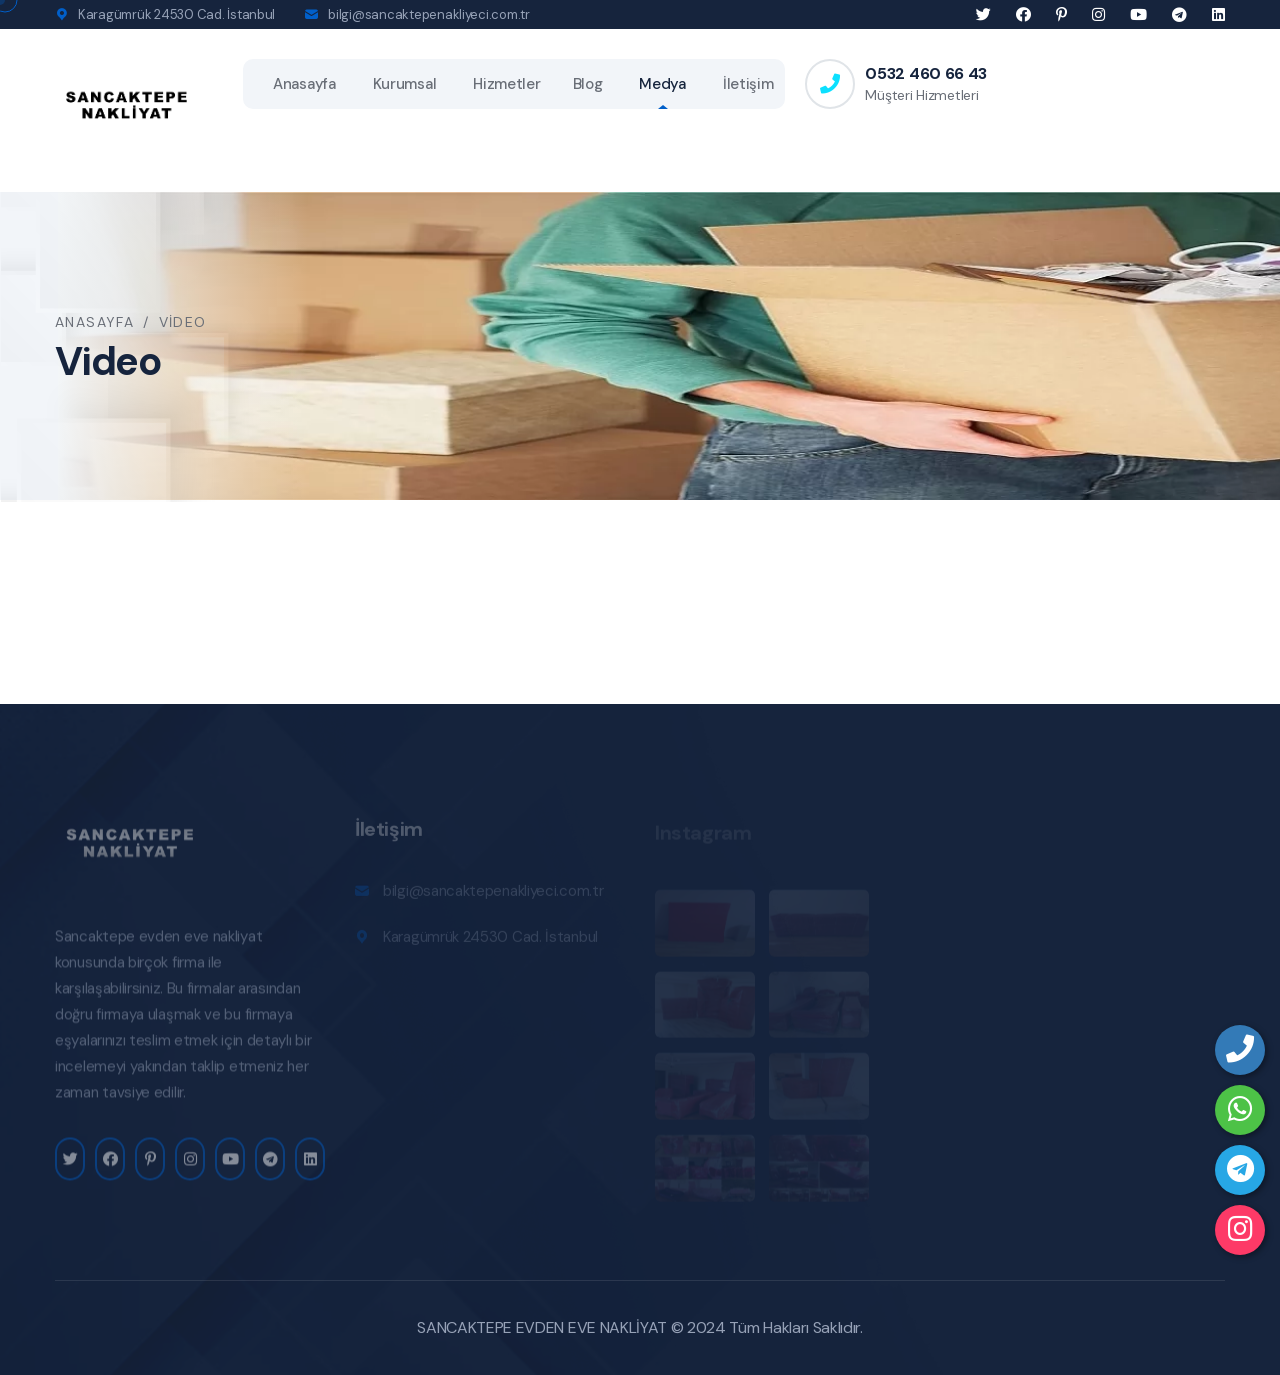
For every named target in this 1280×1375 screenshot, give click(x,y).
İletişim (748, 84)
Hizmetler (506, 84)
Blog (588, 84)
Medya (662, 84)
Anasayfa (304, 84)
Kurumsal (405, 84)
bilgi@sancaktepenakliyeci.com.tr (429, 14)
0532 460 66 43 (926, 73)
